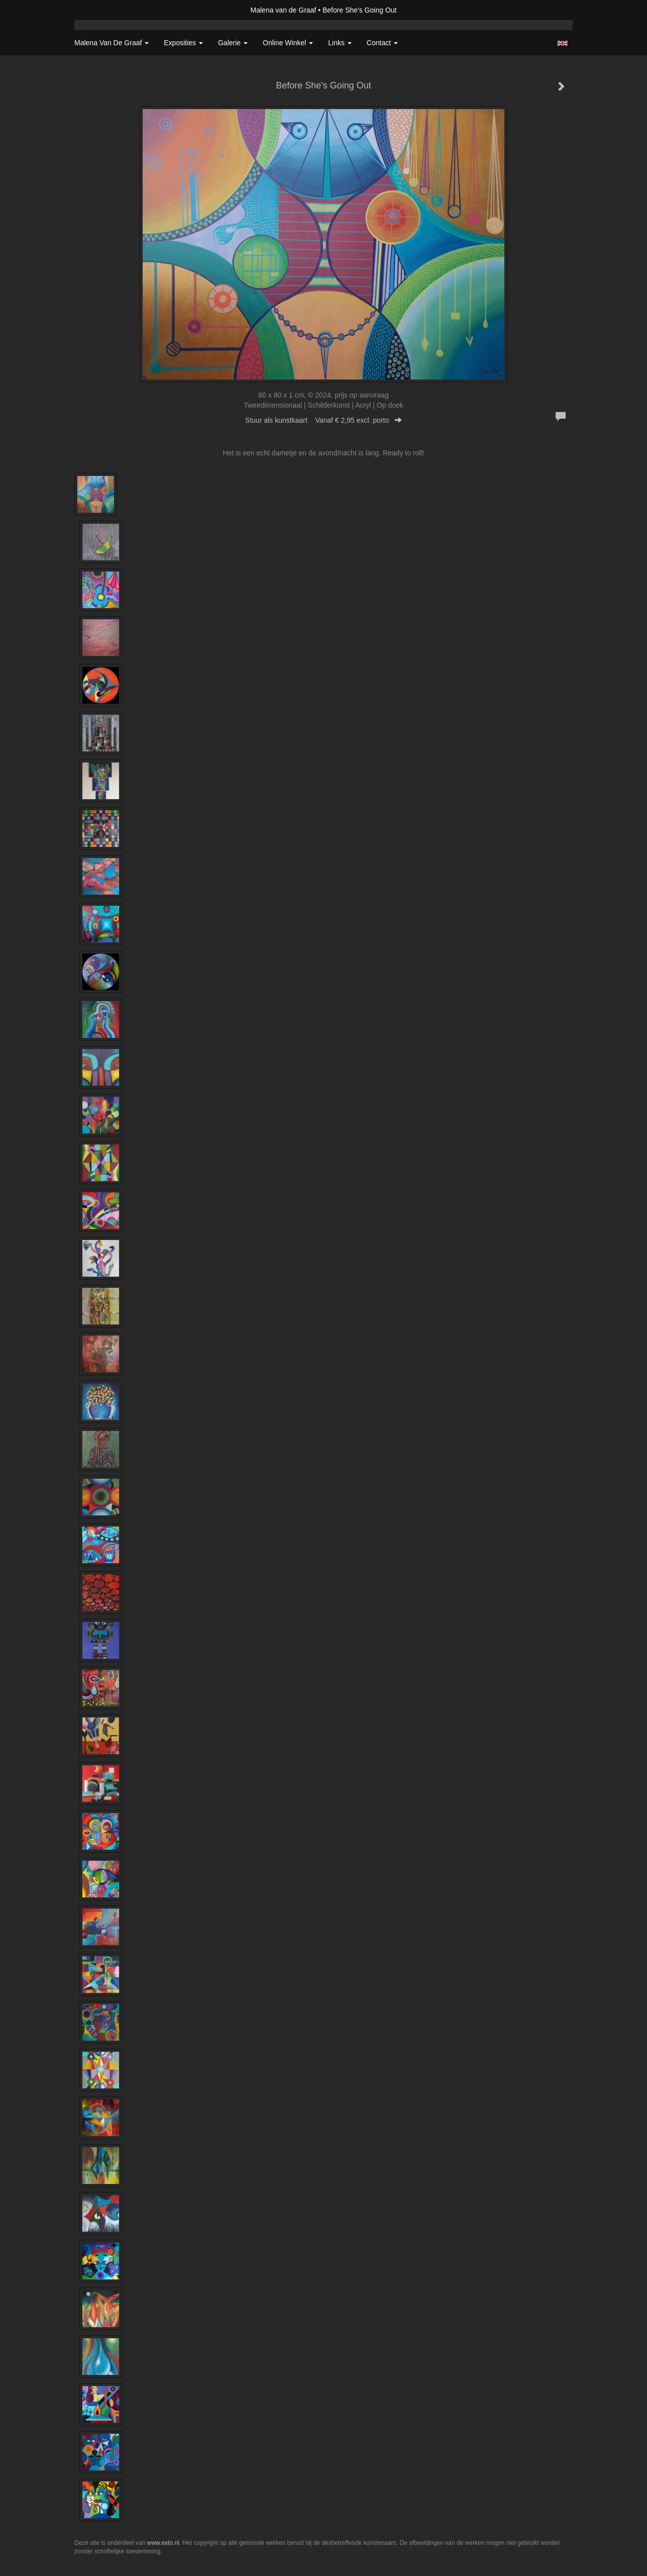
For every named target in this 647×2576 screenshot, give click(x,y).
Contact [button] (382, 43)
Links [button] (340, 43)
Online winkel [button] (288, 43)
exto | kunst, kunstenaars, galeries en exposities (102, 10)
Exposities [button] (183, 43)
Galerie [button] (233, 43)
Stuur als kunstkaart (323, 420)
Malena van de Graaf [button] (111, 43)
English (562, 43)
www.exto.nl (163, 2542)
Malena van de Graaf (283, 10)
